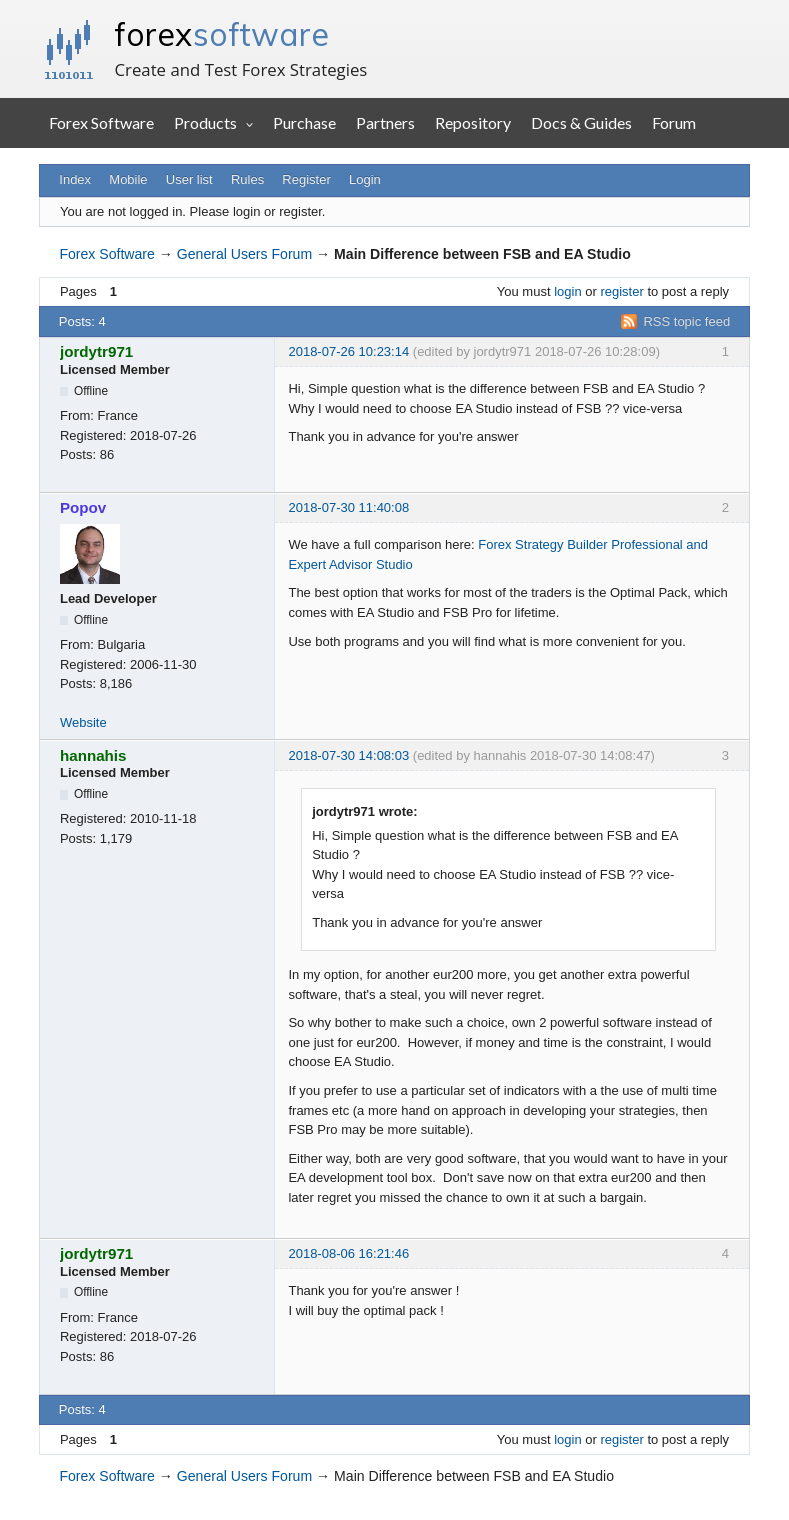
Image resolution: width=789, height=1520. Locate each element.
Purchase (304, 122)
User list (189, 179)
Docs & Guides (581, 122)
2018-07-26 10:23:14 (348, 351)
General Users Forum (244, 254)
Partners (385, 122)
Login (365, 179)
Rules (247, 179)
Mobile (128, 179)
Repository (473, 122)
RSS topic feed (686, 321)
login (567, 291)
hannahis (93, 755)
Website (83, 722)
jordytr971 (96, 351)
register (621, 291)
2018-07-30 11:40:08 (348, 507)
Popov (83, 507)
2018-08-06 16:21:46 (348, 1253)
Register (306, 179)
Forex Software (101, 122)
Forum (674, 122)
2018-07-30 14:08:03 (348, 755)
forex (221, 34)
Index (75, 179)
